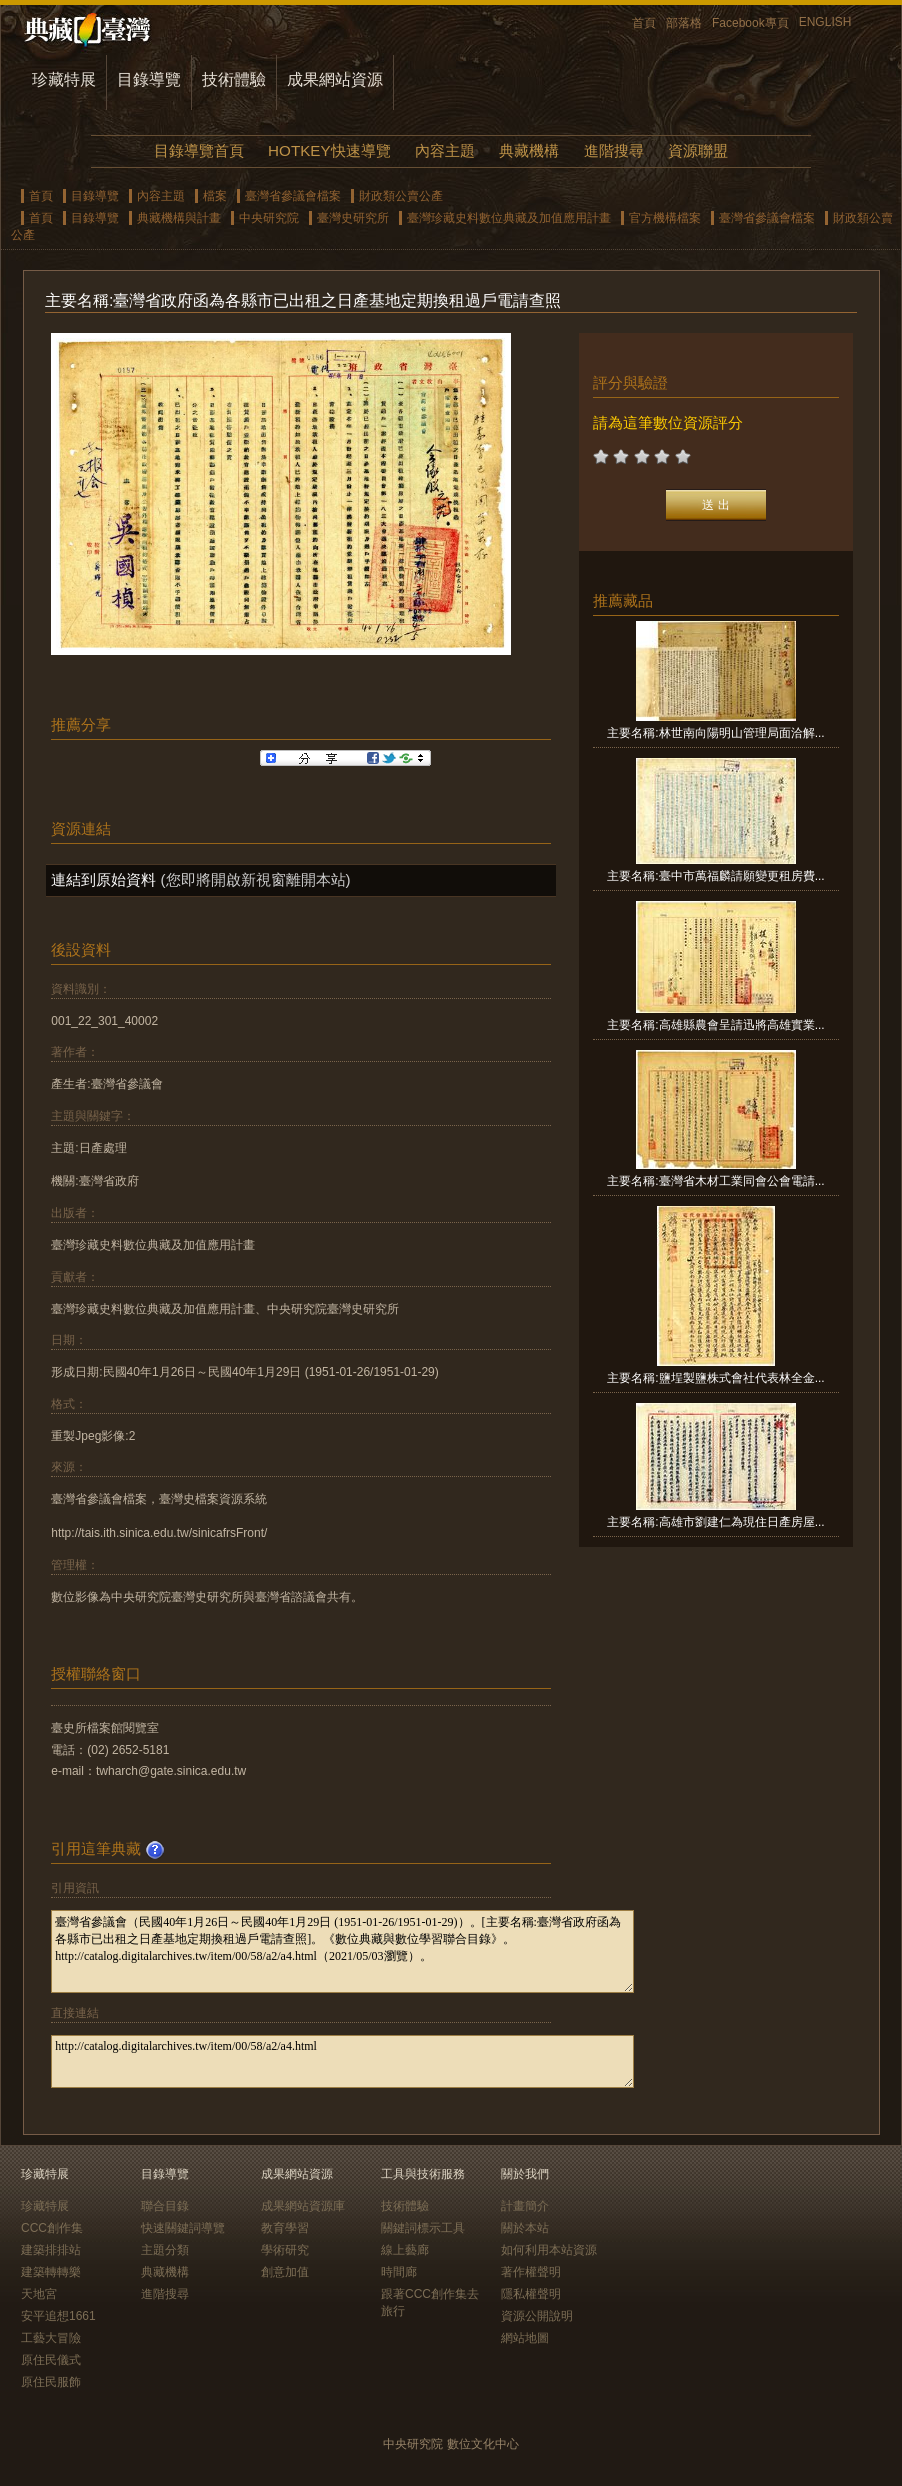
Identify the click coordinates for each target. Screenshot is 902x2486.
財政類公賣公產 (401, 196)
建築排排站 (51, 2250)
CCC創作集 (52, 2228)
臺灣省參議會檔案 (293, 196)
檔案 (215, 196)
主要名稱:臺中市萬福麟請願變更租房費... (715, 876)
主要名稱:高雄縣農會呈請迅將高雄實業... (715, 1025)
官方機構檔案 (665, 218)
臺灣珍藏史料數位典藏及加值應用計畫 (509, 218)
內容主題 (445, 150)
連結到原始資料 (103, 879)
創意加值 (285, 2272)
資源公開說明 (537, 2316)
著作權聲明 (531, 2272)
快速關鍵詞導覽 (183, 2228)
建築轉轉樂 (51, 2272)
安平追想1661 (58, 2316)
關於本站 (525, 2228)
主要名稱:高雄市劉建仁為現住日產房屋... (715, 1522)
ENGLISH (825, 22)
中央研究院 (269, 218)
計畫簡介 (525, 2206)
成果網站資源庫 (303, 2206)
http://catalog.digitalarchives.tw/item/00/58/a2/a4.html (342, 2061)
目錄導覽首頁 (199, 150)
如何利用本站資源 (549, 2250)
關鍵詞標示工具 (423, 2228)
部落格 (684, 23)
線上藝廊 (405, 2250)
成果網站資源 (335, 79)
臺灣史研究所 (353, 218)
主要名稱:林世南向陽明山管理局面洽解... (715, 733)
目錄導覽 (149, 79)
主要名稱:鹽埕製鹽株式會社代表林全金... (715, 1378)
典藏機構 (529, 150)
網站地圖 (525, 2338)
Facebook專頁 (750, 23)
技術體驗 (234, 79)
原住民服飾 (51, 2382)
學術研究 (285, 2250)
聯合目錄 (165, 2206)
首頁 (644, 23)
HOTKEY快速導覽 (329, 150)
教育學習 (285, 2228)
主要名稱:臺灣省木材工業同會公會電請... (715, 1181)
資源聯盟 (698, 150)
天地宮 (39, 2294)
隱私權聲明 (531, 2294)
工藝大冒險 (51, 2338)
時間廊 (399, 2272)
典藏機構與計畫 (179, 218)
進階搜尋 (614, 150)
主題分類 (165, 2250)
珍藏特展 (64, 79)
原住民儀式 (51, 2360)
